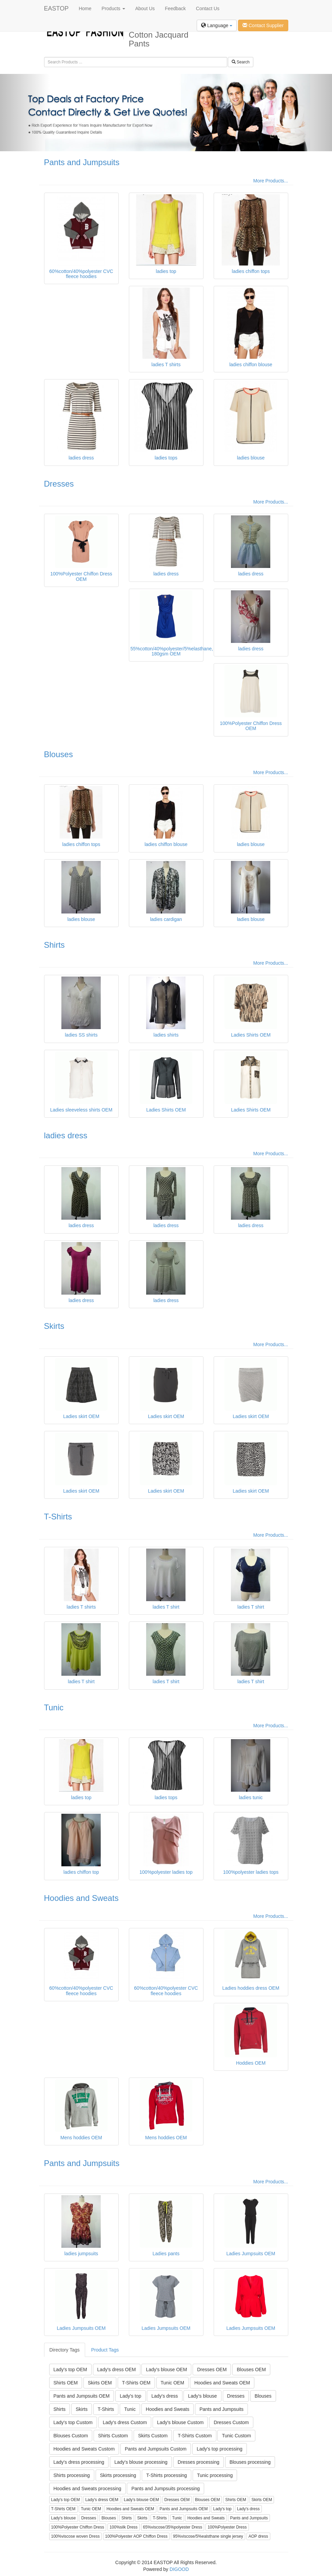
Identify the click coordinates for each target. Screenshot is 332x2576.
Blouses (58, 754)
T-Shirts (58, 1516)
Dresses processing (198, 2462)
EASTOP (56, 8)
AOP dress (258, 2536)
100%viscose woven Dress (75, 2536)
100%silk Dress (124, 2527)
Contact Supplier (263, 25)
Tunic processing (215, 2475)
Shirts (54, 944)
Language (216, 25)
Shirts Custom (113, 2435)
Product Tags (105, 2350)
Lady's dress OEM (116, 2369)
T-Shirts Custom (195, 2435)
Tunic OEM (172, 2382)
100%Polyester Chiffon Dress (77, 2527)
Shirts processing (72, 2475)
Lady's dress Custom (125, 2422)
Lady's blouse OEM (166, 2369)
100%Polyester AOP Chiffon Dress (136, 2536)
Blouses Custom (71, 2435)
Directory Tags (65, 2350)
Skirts (54, 1326)
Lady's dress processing (79, 2462)
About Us (145, 8)
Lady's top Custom (73, 2422)
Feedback (175, 8)
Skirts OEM (100, 2382)
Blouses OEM (251, 2369)
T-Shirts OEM (136, 2382)
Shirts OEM (66, 2382)
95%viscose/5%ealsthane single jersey (208, 2536)
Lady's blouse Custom (180, 2422)
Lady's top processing (219, 2449)
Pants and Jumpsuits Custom (156, 2449)
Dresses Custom (231, 2422)
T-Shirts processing (166, 2475)
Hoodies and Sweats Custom (84, 2449)
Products (113, 8)
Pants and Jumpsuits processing (165, 2488)
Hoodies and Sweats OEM (222, 2382)
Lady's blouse (202, 2396)
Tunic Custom (236, 2435)
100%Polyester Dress (227, 2527)
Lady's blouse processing (141, 2462)
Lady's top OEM (70, 2369)
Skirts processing (118, 2475)
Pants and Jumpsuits (82, 162)
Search (241, 62)
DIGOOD (179, 2569)
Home (85, 8)
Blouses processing (250, 2462)
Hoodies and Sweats (81, 1898)
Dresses (59, 483)
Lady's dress (164, 2396)
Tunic (54, 1707)
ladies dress (65, 1135)
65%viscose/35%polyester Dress (172, 2527)
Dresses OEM (212, 2369)
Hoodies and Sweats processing (87, 2488)
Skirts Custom (153, 2435)
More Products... (270, 180)
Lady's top (130, 2396)
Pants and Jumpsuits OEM (82, 2396)
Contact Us (207, 8)
